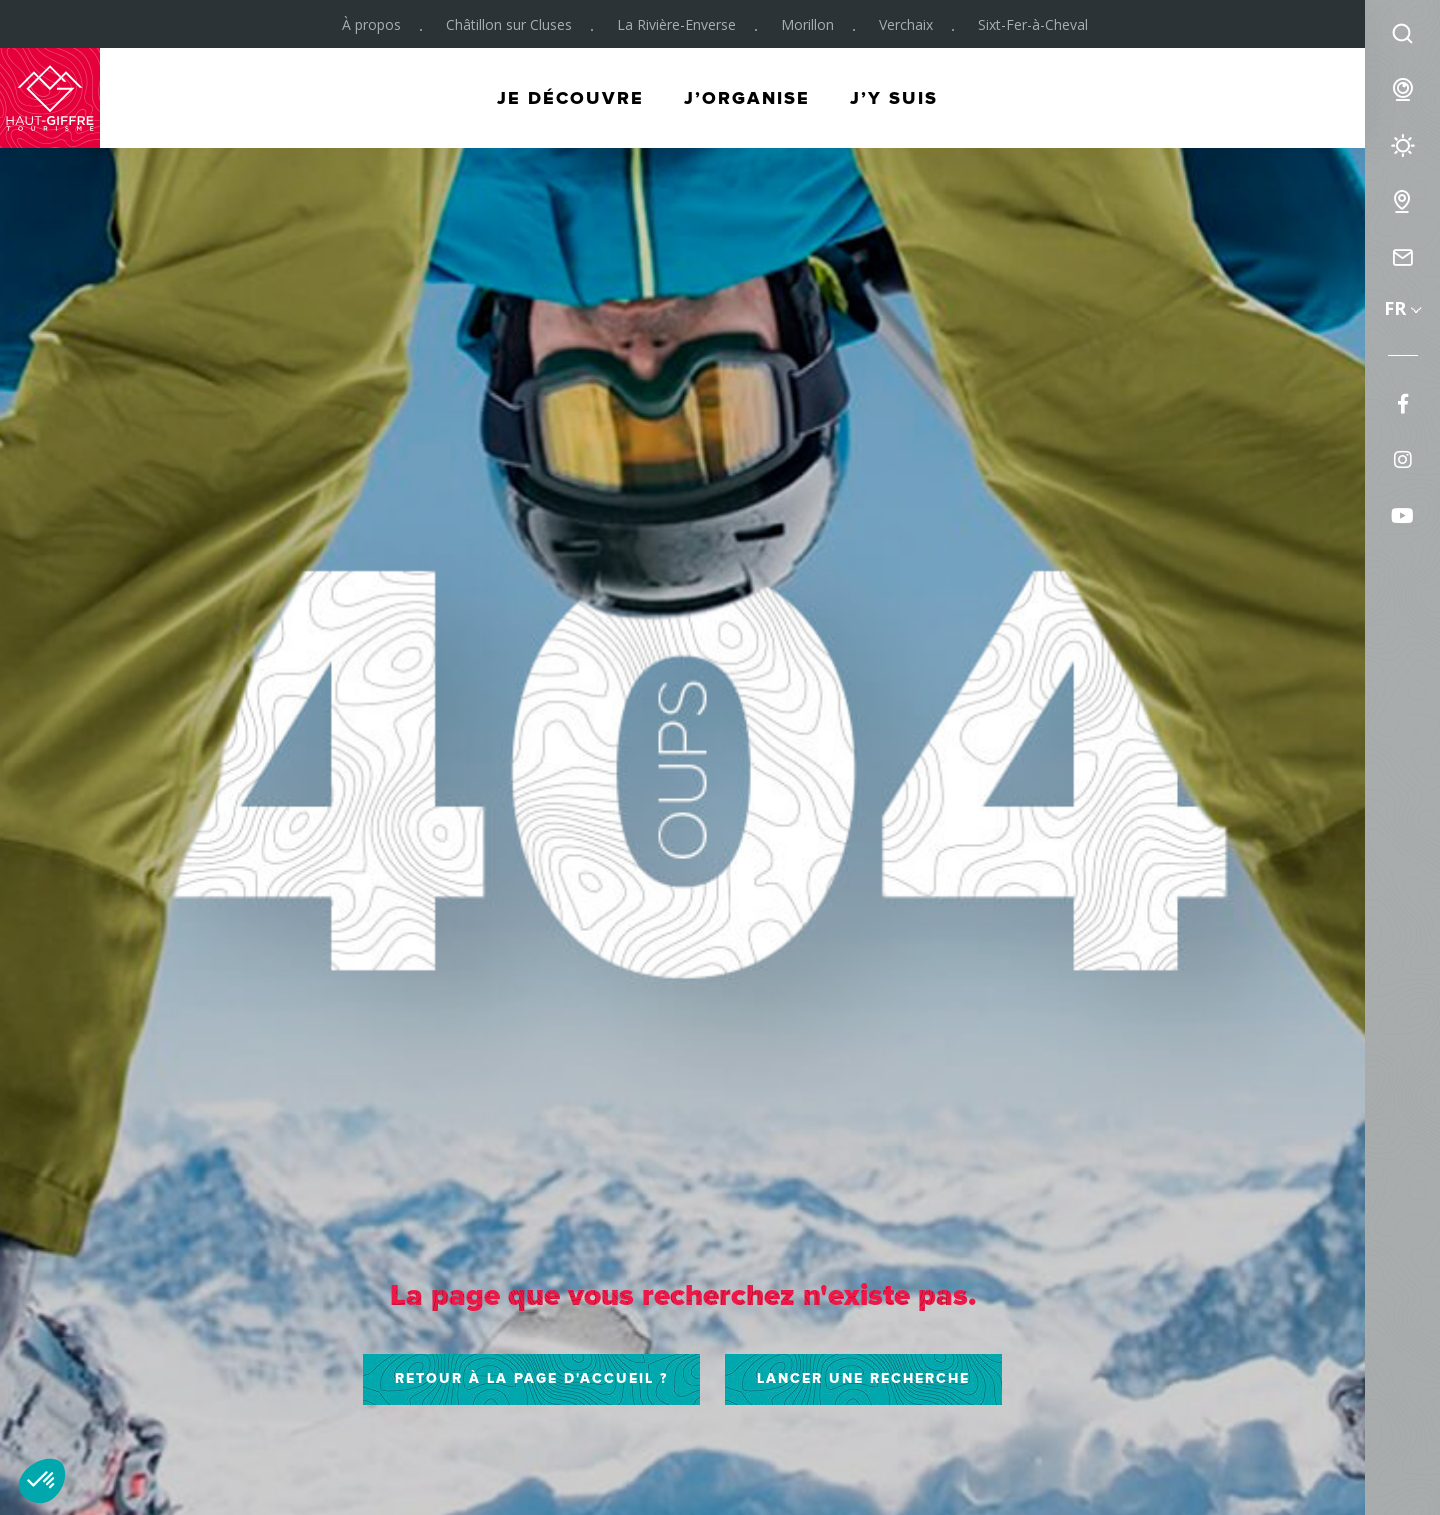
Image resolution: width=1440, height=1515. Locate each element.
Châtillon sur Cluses (509, 24)
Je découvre (570, 98)
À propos (371, 24)
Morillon (807, 24)
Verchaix (906, 24)
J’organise (747, 98)
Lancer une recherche (863, 1378)
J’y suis (894, 98)
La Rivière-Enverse (676, 24)
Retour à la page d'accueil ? (531, 1378)
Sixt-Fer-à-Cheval (1033, 24)
